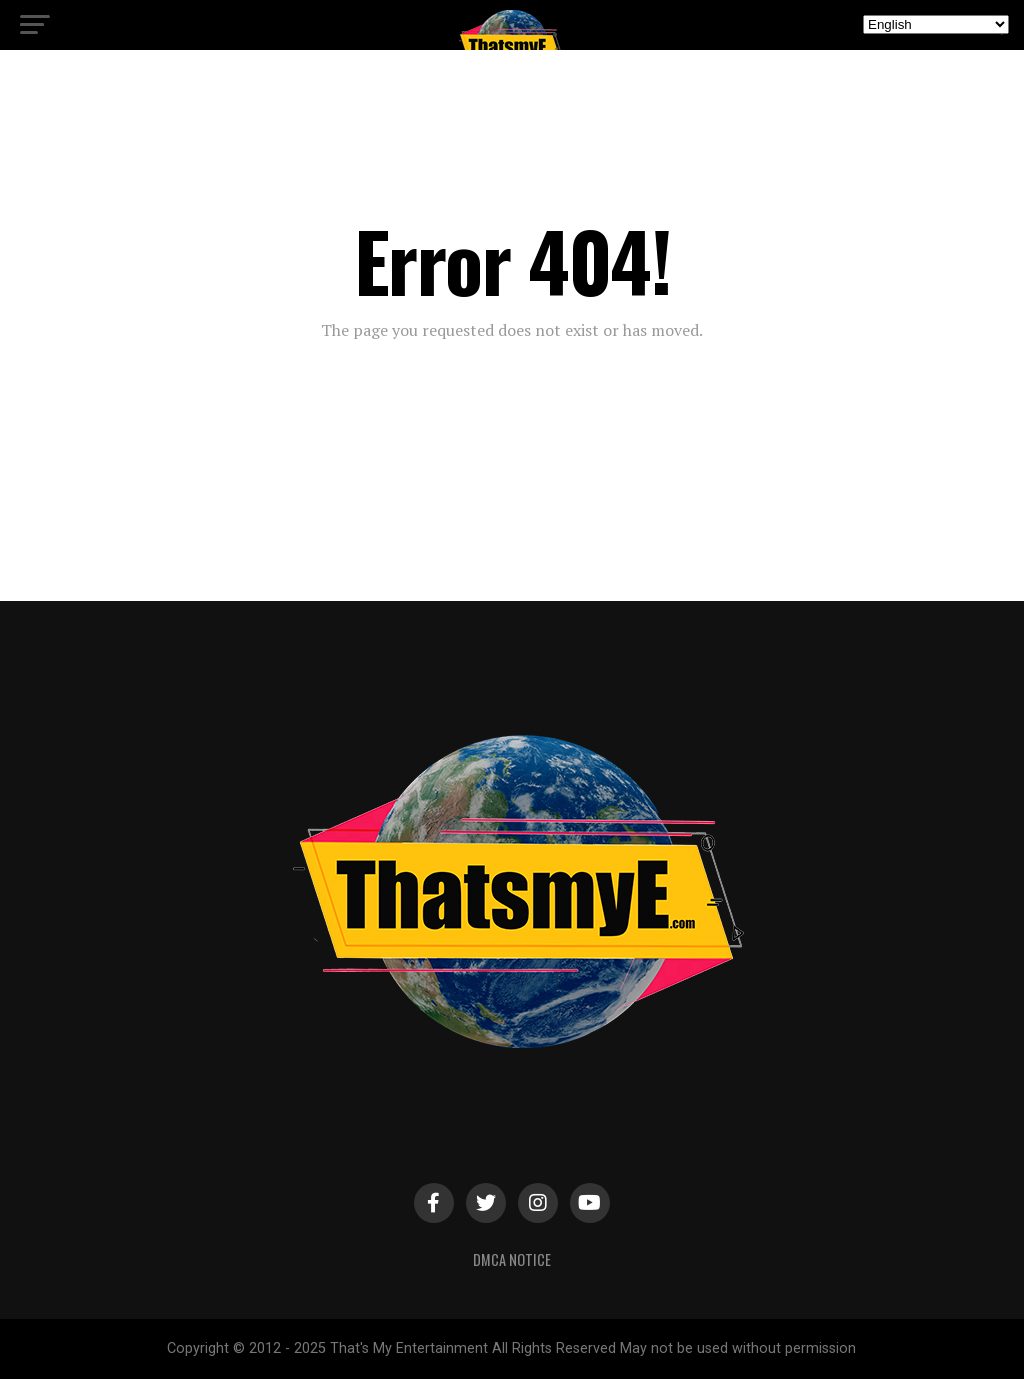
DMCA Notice (512, 1259)
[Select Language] (936, 24)
